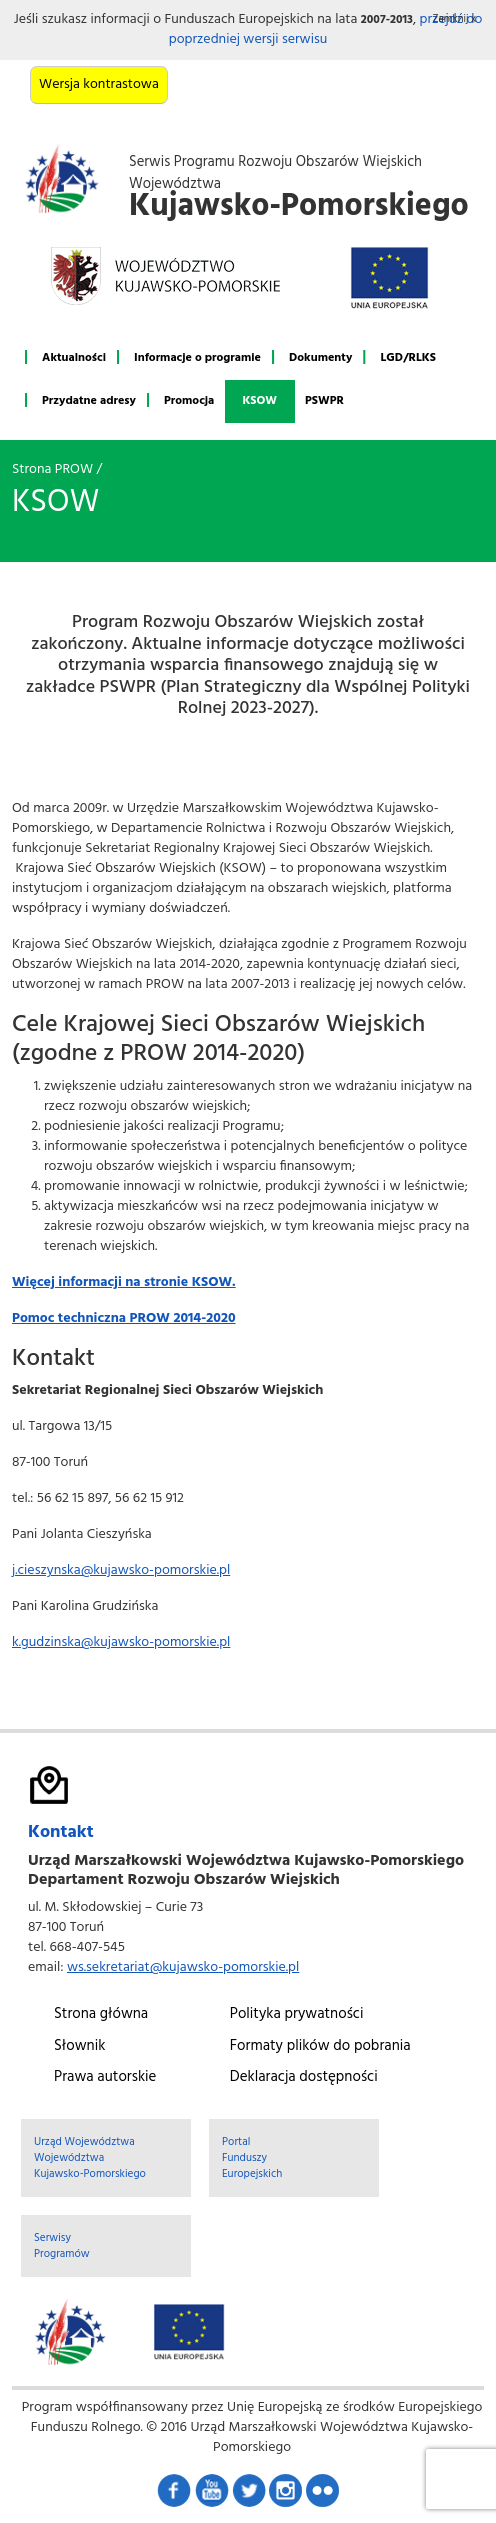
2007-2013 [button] (387, 20)
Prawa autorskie (105, 2077)
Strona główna (101, 2014)
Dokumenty (320, 358)
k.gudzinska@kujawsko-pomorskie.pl (121, 1642)
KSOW (259, 401)
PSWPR (324, 401)
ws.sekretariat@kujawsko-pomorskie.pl (183, 1967)
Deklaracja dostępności (304, 2077)
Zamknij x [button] (455, 19)
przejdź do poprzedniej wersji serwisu (326, 29)
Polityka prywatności (297, 2014)
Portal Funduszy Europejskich (252, 2158)
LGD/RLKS (407, 358)
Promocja (189, 401)
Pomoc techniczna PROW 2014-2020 (124, 1318)
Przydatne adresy (89, 401)
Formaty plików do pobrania (320, 2046)
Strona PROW (52, 469)
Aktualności (74, 358)
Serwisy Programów (62, 2246)
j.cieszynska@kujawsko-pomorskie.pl (121, 1570)
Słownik (79, 2046)
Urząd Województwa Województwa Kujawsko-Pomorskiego (90, 2158)
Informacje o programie (197, 358)
